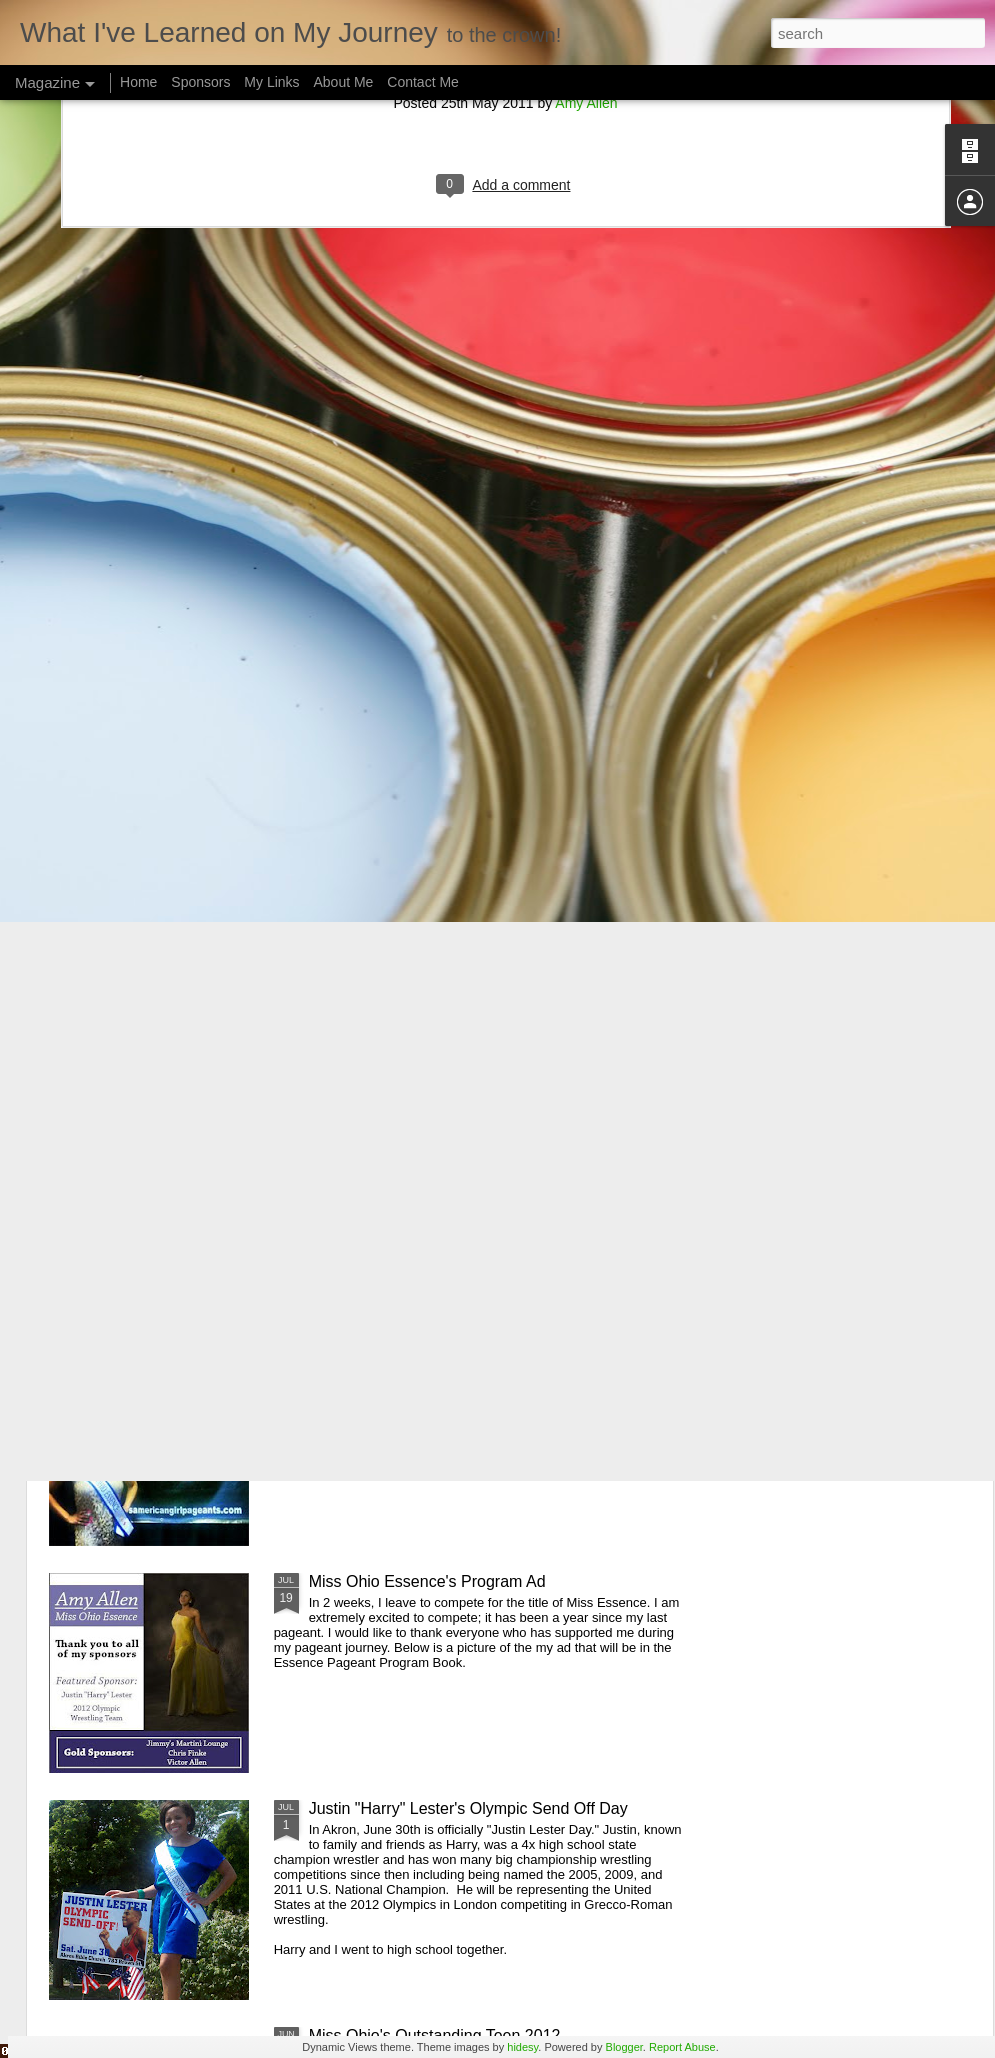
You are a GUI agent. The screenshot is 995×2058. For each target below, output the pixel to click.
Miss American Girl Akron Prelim (423, 1354)
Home (138, 82)
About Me (343, 82)
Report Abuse (682, 2047)
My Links (271, 82)
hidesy (522, 2047)
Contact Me (423, 82)
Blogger (624, 2047)
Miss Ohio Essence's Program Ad (427, 1581)
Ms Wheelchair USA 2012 (400, 1127)
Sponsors (200, 82)
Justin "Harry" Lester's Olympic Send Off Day (468, 1808)
